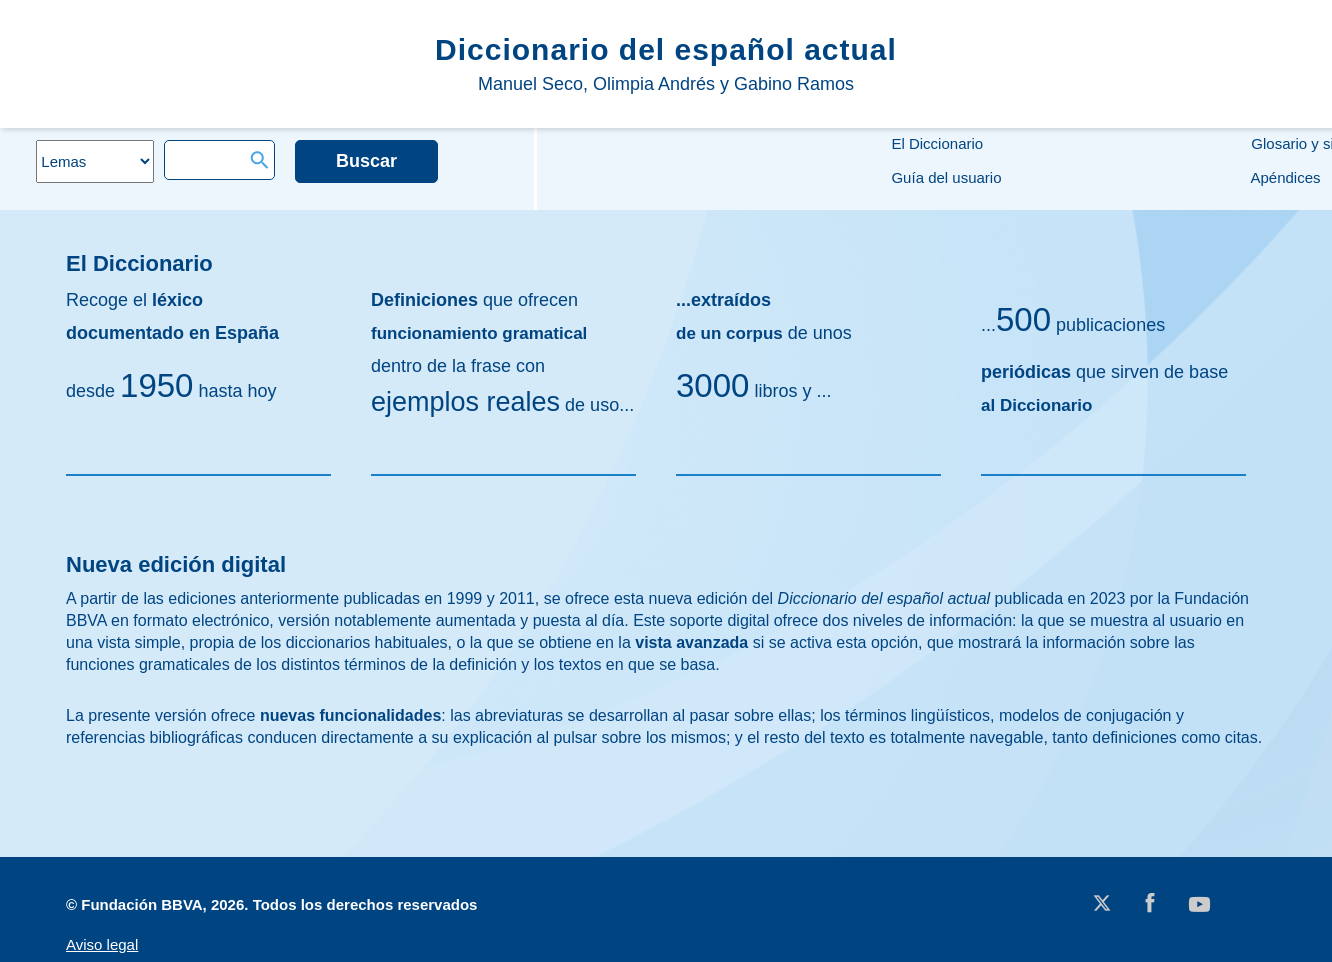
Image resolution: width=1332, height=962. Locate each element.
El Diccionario (935, 143)
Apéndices (1283, 177)
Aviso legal (102, 944)
